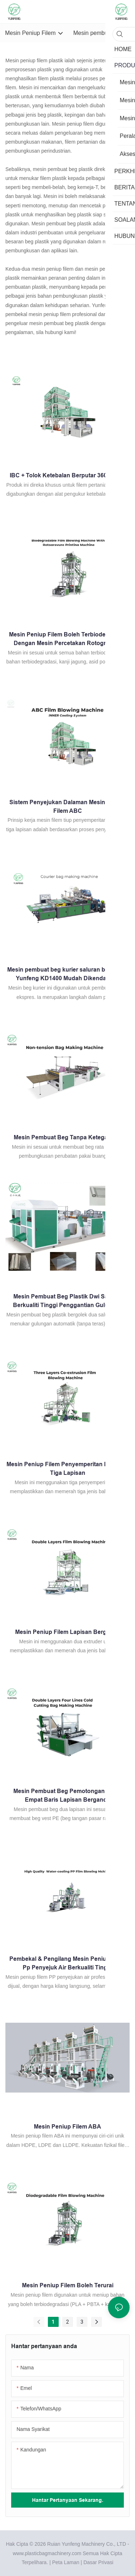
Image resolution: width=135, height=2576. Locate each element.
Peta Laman (66, 2562)
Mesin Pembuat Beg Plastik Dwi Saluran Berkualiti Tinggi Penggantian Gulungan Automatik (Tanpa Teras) (67, 1301)
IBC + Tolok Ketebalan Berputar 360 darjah (68, 475)
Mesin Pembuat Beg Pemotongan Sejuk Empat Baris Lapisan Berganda (67, 1795)
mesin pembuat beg (55, 169)
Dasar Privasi (98, 2562)
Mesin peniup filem (26, 60)
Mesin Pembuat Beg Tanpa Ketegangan (68, 1137)
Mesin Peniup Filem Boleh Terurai (67, 2285)
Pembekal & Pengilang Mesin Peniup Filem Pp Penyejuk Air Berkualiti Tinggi (67, 1963)
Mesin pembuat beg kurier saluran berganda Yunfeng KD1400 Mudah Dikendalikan (67, 974)
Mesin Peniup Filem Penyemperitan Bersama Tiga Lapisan (67, 1468)
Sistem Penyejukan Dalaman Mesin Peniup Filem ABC (67, 806)
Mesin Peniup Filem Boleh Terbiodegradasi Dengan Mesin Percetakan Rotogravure (67, 638)
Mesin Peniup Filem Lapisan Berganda (67, 1632)
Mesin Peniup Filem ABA (67, 2127)
